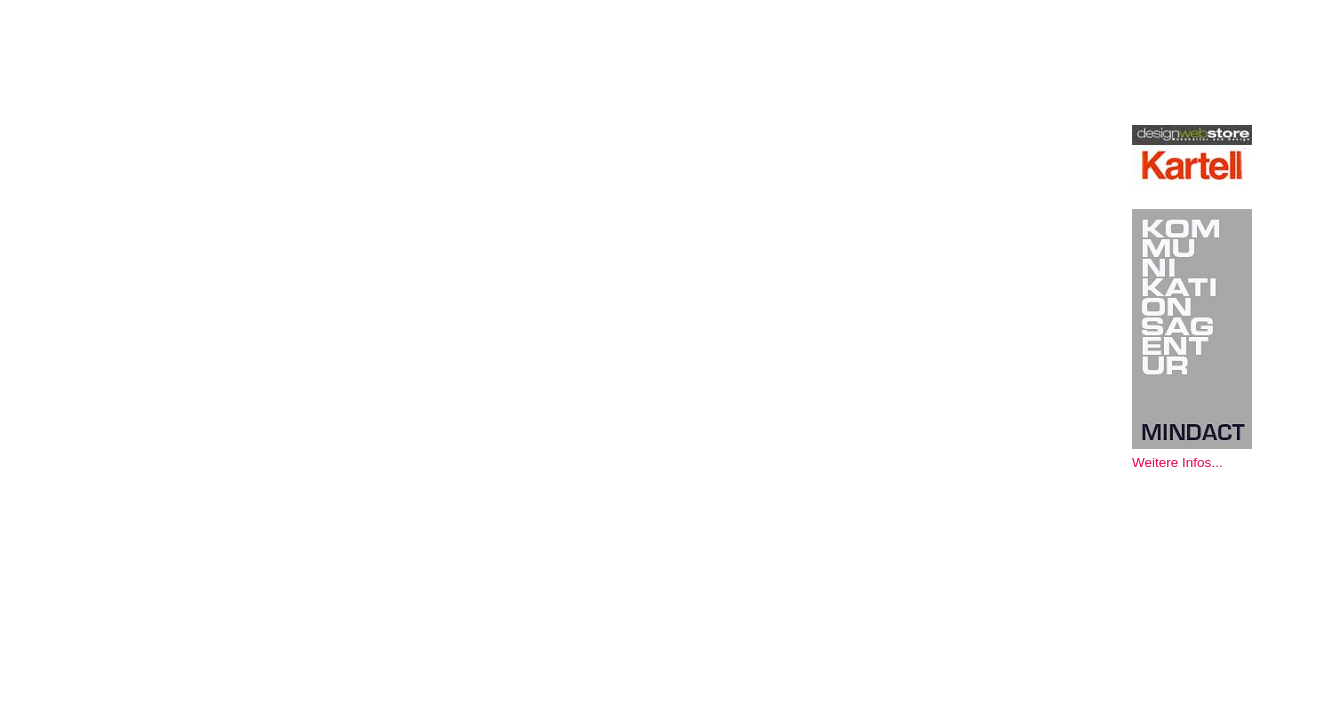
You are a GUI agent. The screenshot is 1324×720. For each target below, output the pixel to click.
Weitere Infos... (1177, 462)
